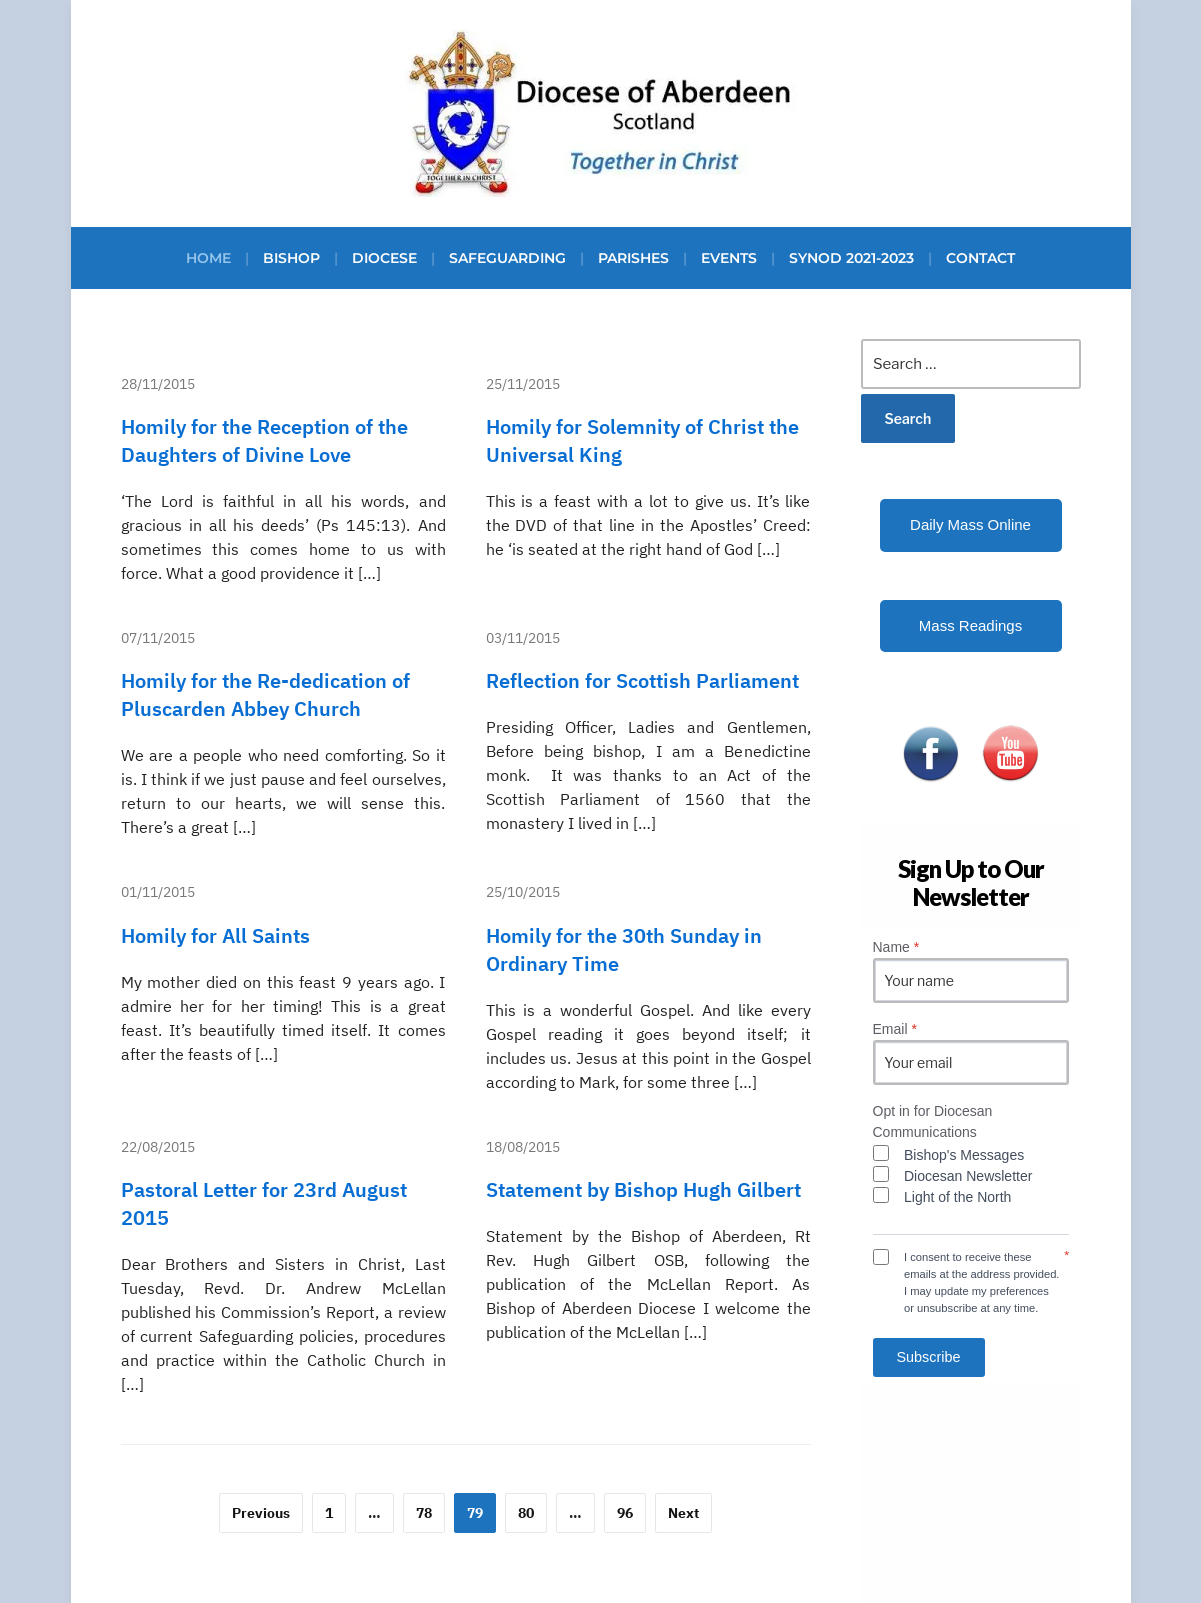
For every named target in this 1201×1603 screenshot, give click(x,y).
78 (424, 1513)
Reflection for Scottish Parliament (642, 680)
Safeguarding (507, 258)
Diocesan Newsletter (968, 1176)
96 (625, 1513)
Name (896, 947)
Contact (980, 258)
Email (895, 1029)
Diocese (384, 258)
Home (208, 258)
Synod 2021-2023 (851, 258)
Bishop (291, 258)
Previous (261, 1513)
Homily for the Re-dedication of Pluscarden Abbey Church (265, 694)
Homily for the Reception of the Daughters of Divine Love (264, 440)
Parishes (633, 258)
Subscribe (929, 1357)
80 (526, 1513)
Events (729, 258)
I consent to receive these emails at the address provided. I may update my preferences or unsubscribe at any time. (981, 1282)
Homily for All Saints (215, 935)
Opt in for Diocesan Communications (933, 1121)
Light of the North (957, 1197)
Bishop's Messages (964, 1155)
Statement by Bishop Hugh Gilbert (643, 1189)
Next (683, 1513)
